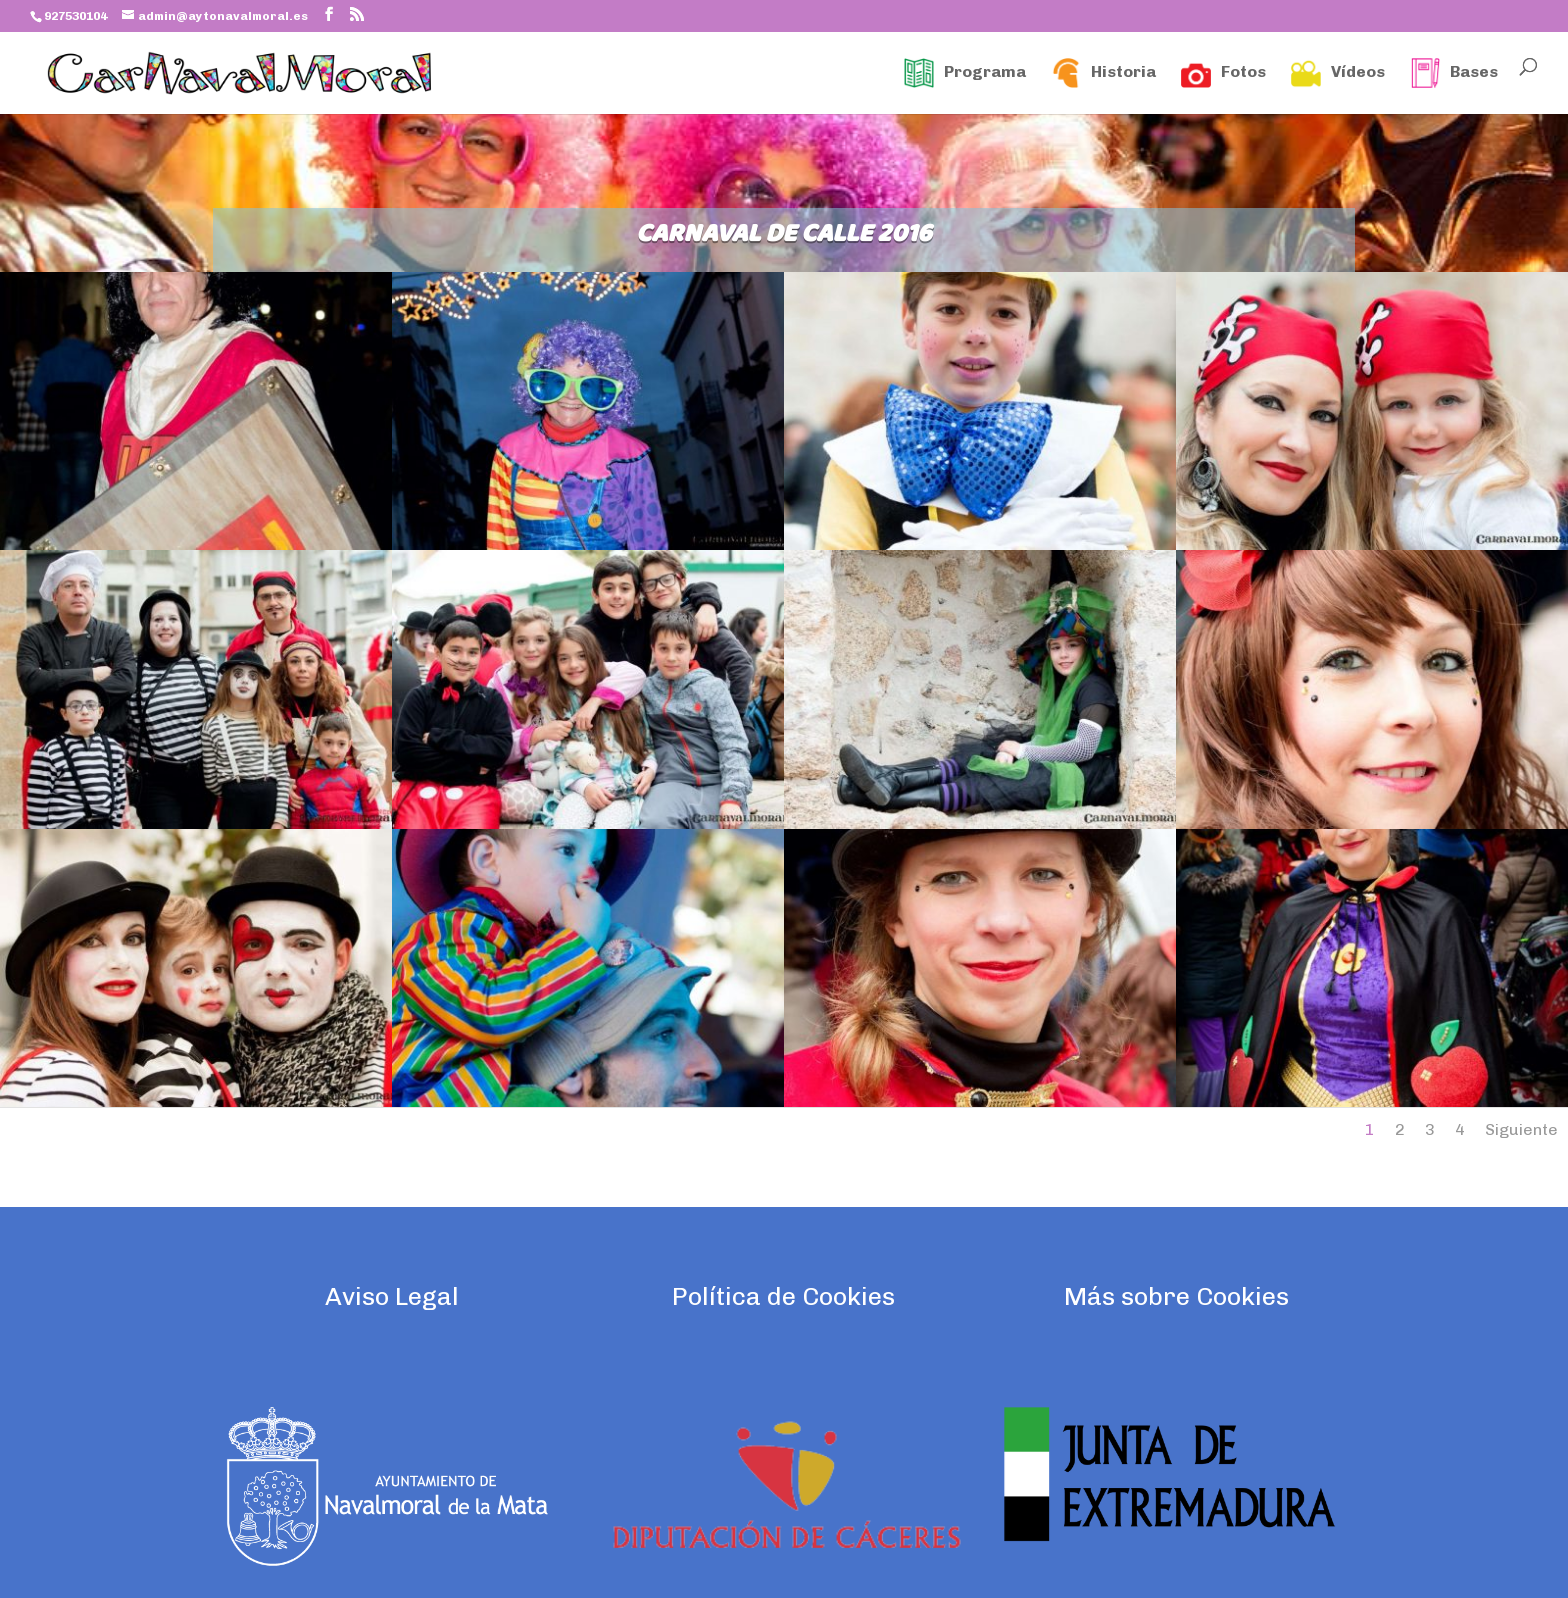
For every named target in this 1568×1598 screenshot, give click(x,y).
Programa (965, 73)
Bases (1454, 73)
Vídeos (1338, 73)
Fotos (1223, 73)
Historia (1103, 73)
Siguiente (1521, 1129)
